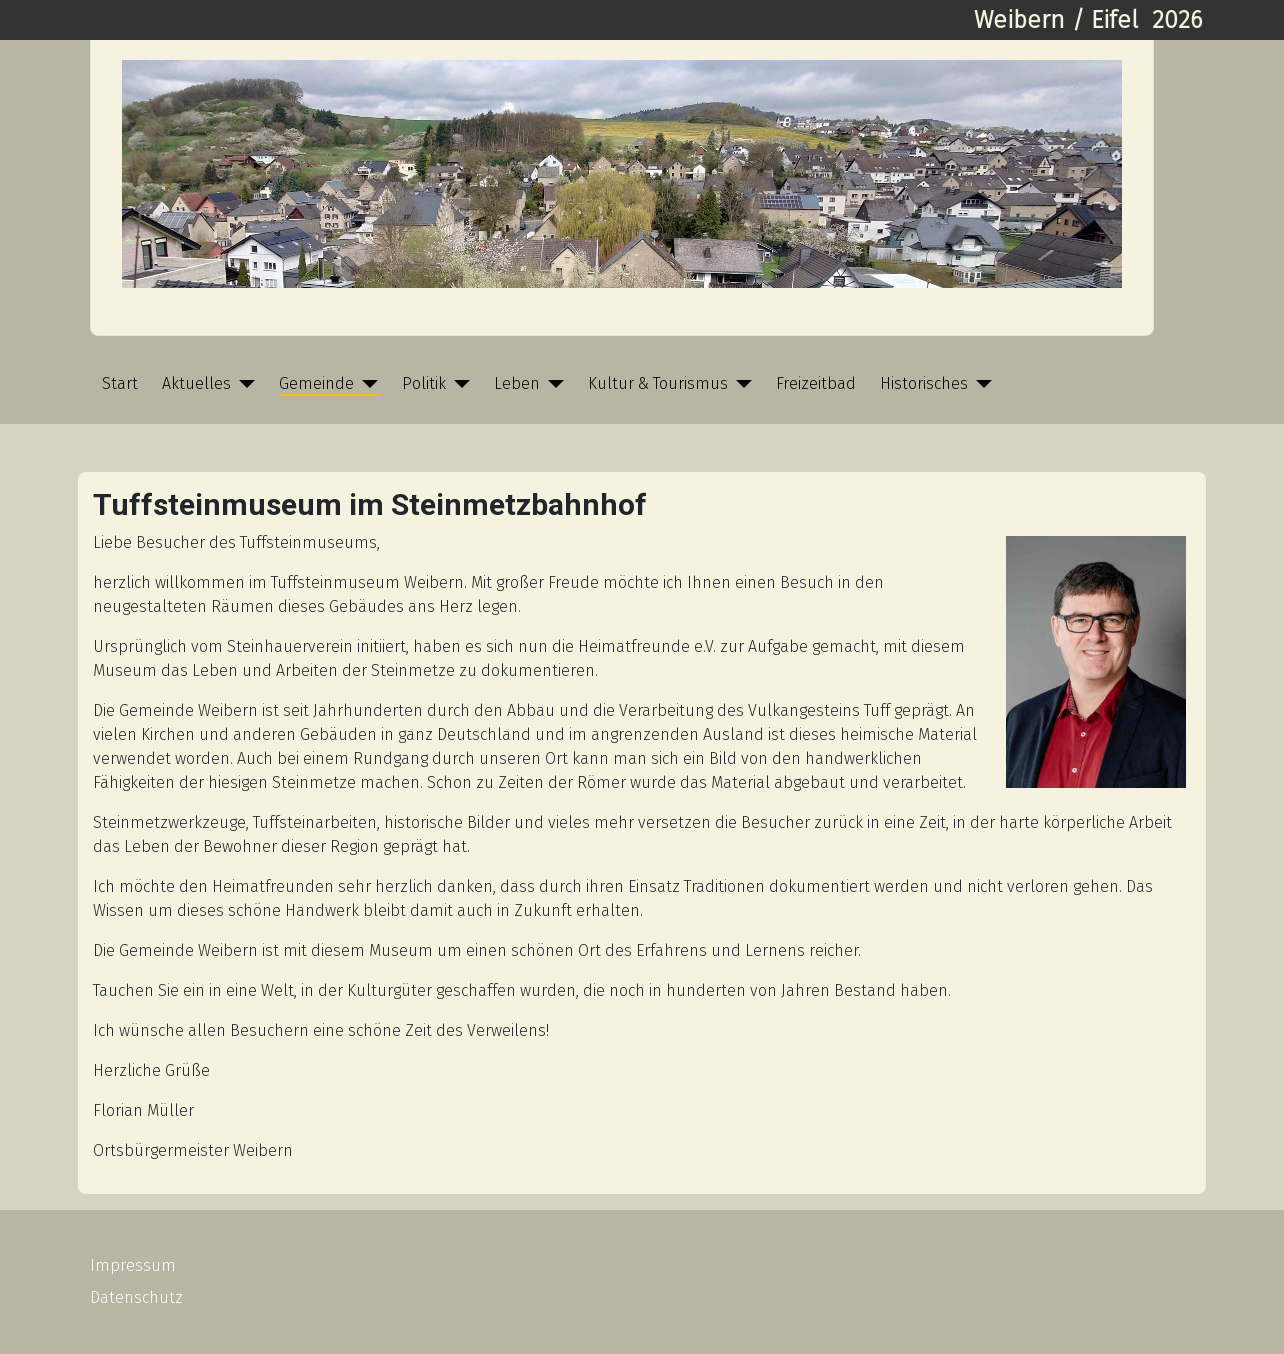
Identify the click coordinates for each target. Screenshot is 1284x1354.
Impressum (133, 1265)
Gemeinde (316, 383)
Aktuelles (196, 383)
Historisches (924, 383)
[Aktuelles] (243, 384)
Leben (517, 383)
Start (120, 383)
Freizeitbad (816, 383)
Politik (424, 383)
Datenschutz (136, 1297)
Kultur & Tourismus (658, 383)
